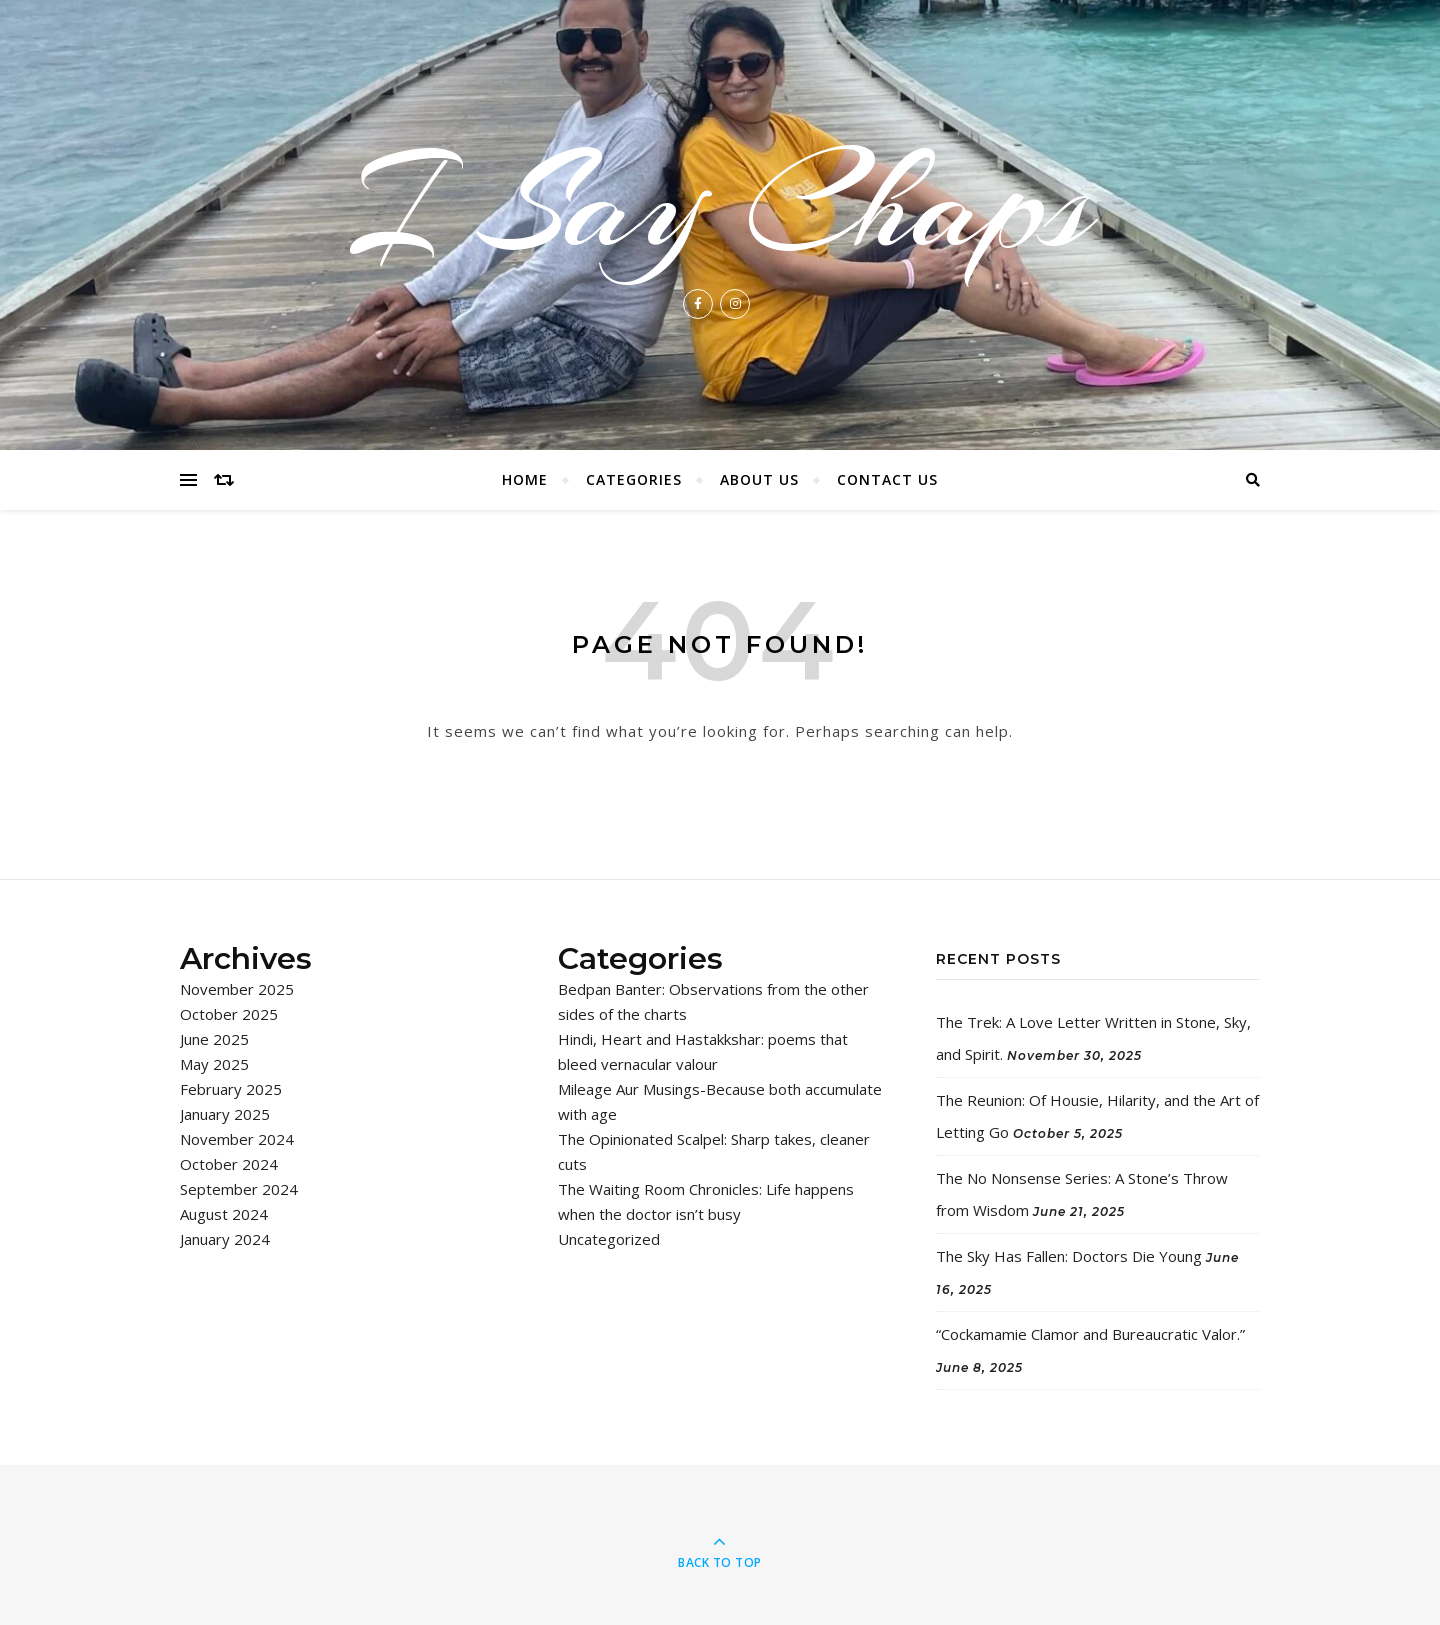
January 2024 (225, 1239)
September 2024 (239, 1189)
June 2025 (214, 1039)
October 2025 (229, 1014)
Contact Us (887, 479)
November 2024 (237, 1139)
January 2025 (225, 1114)
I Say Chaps (720, 204)
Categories (634, 479)
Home (525, 479)
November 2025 (237, 989)
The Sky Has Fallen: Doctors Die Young (1069, 1256)
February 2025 (231, 1089)
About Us (759, 479)
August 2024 (224, 1214)
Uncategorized (609, 1239)
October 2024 (229, 1164)
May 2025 (214, 1064)
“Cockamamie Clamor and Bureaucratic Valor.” (1090, 1334)
